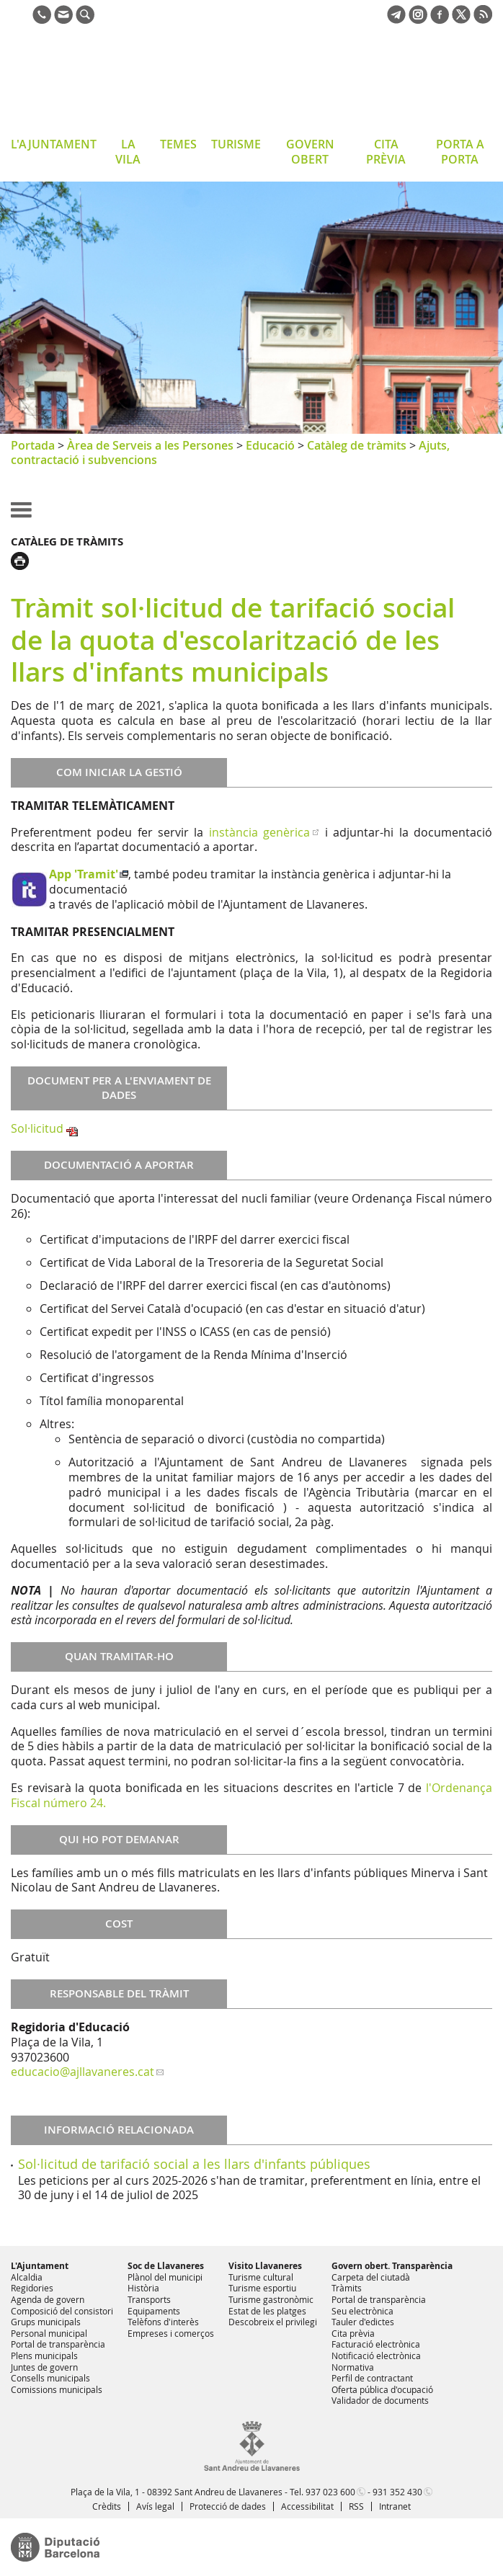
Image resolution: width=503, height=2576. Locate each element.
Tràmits (346, 2288)
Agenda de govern (47, 2299)
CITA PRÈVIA (386, 151)
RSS (356, 2506)
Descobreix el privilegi (272, 2321)
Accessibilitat (307, 2506)
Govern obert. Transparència (392, 2266)
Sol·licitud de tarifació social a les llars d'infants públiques (194, 2163)
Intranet (395, 2506)
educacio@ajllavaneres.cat (82, 2072)
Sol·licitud (37, 1128)
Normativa (352, 2367)
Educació (270, 445)
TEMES (178, 144)
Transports (149, 2299)
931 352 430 (397, 2491)
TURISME (236, 144)
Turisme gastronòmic (270, 2299)
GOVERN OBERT (310, 151)
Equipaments (154, 2311)
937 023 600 (330, 2491)
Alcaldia (27, 2277)
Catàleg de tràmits (356, 445)
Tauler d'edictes (362, 2321)
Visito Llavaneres (265, 2266)
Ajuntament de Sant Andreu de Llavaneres (126, 82)
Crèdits (106, 2506)
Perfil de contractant (372, 2378)
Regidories (32, 2288)
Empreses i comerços (171, 2333)
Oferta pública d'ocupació (382, 2389)
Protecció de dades (228, 2506)
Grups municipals (46, 2321)
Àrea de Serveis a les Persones (150, 445)
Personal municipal (49, 2333)
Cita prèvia (353, 2333)
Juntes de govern (44, 2367)
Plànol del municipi (165, 2277)
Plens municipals (44, 2355)
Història (143, 2288)
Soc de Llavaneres (166, 2266)
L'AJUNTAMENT (54, 144)
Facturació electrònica (375, 2344)
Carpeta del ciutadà (370, 2277)
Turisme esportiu (262, 2288)
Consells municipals (50, 2378)
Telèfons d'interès (163, 2321)
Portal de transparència (58, 2344)
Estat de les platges (267, 2311)
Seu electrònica (362, 2311)
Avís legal (155, 2506)
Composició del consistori (62, 2311)
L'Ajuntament (39, 2266)
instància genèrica (259, 832)
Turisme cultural (260, 2277)
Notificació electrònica (376, 2355)
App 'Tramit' (83, 874)
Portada (33, 445)
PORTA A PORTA (460, 151)
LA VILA (128, 151)
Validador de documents (380, 2400)
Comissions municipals (56, 2389)
